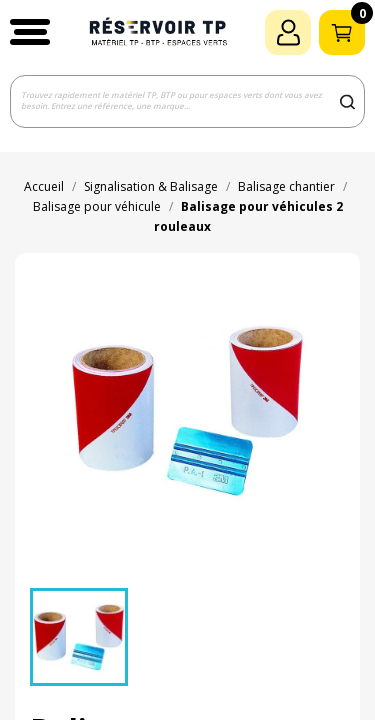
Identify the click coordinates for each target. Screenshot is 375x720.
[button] (30, 32)
